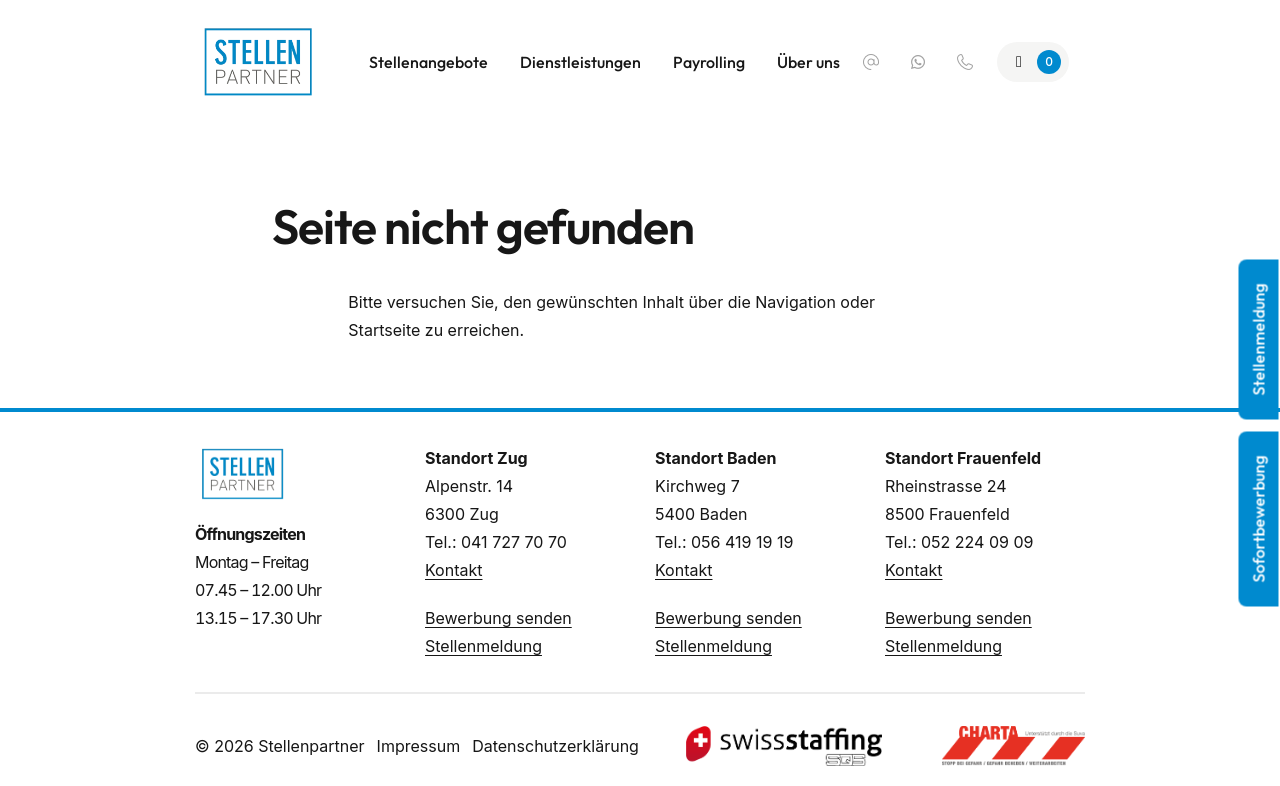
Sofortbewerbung (1259, 519)
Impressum (419, 746)
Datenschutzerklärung (555, 746)
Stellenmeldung (483, 646)
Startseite (384, 330)
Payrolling (709, 62)
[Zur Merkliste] (1033, 62)
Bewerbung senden (498, 618)
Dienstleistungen (580, 62)
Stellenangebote (428, 62)
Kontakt (453, 570)
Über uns (808, 62)
